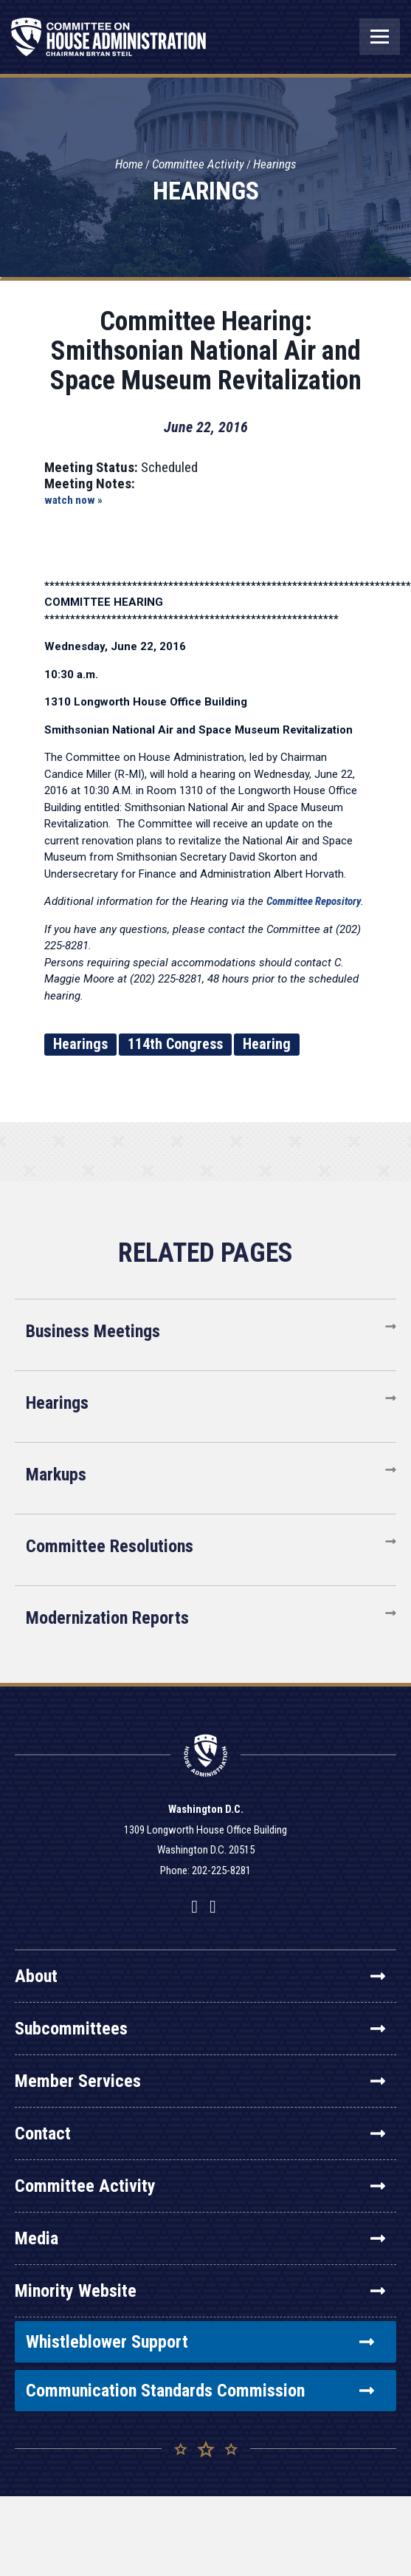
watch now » (73, 500)
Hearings (275, 164)
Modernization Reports (107, 1618)
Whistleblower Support (200, 2342)
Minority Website (200, 2291)
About (200, 1976)
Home (129, 164)
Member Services (200, 2081)
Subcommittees (200, 2029)
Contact (200, 2133)
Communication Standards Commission (200, 2390)
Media (200, 2238)
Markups (56, 1474)
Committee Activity (198, 164)
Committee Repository (313, 901)
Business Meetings (93, 1331)
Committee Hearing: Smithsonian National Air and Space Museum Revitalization (206, 351)
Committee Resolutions (109, 1546)
